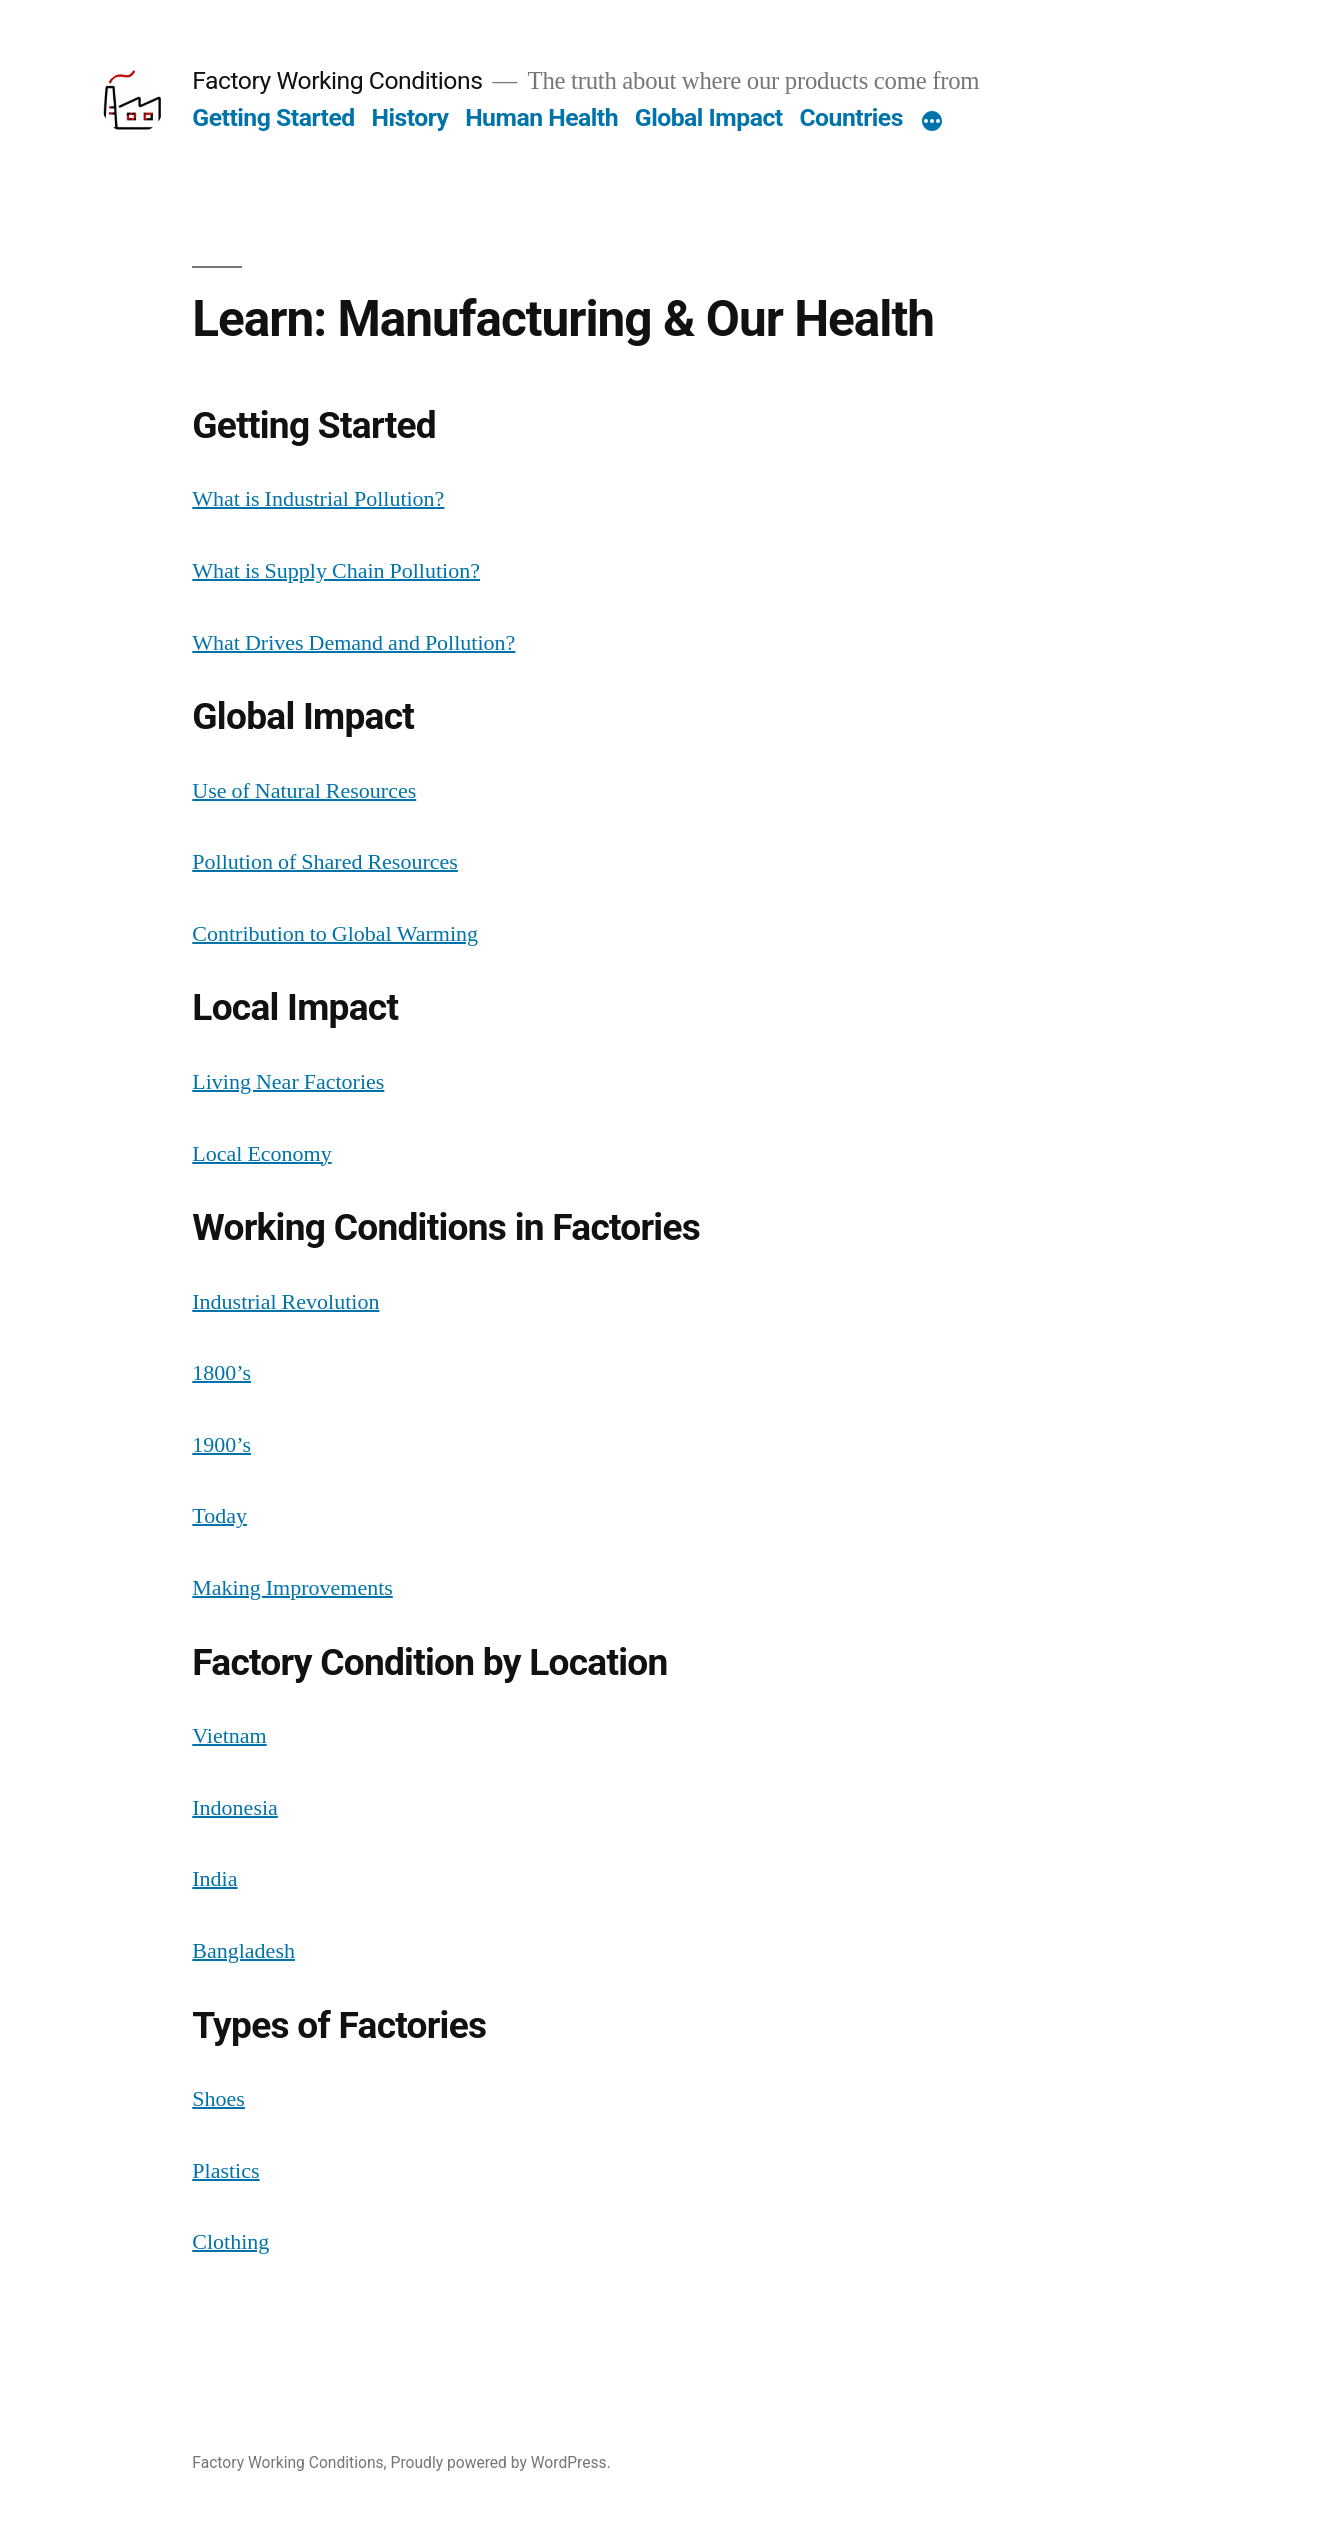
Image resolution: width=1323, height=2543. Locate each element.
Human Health (541, 117)
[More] (932, 122)
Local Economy (261, 1154)
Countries (851, 117)
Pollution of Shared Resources (325, 862)
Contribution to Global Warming (335, 934)
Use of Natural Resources (304, 791)
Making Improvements (292, 1588)
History (409, 117)
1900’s (221, 1445)
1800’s (221, 1373)
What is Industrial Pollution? (318, 499)
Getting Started (273, 117)
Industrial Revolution (285, 1302)
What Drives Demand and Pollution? (353, 643)
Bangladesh (243, 1951)
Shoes (218, 2099)
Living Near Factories (288, 1082)
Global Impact (709, 117)
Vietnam (229, 1736)
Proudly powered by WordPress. (501, 2462)
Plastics (225, 2171)
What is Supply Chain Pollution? (336, 571)
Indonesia (235, 1808)
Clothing (230, 2242)
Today (219, 1516)
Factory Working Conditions (337, 80)
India (214, 1879)
